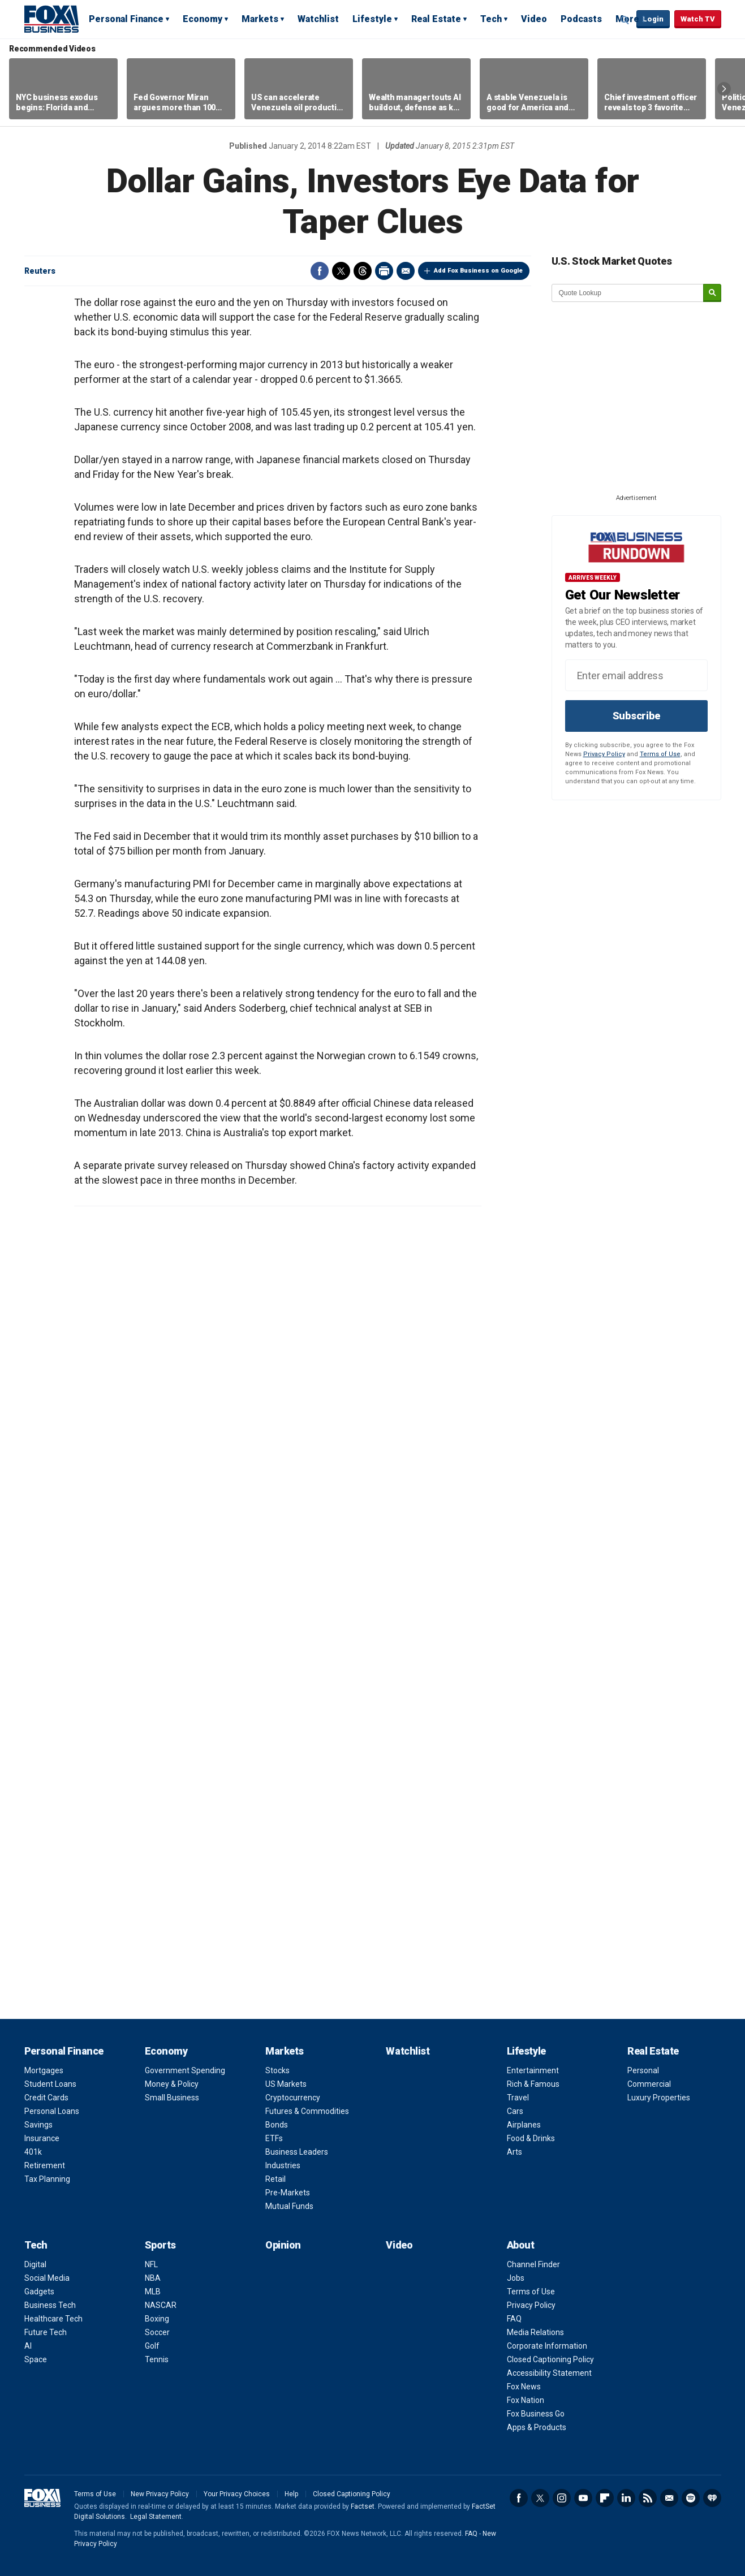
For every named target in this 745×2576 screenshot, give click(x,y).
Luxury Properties (658, 2097)
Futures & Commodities (307, 2111)
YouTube (583, 2498)
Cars (515, 2111)
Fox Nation (525, 2400)
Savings (38, 2124)
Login (653, 19)
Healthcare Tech (53, 2318)
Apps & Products (536, 2427)
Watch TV (698, 19)
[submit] (712, 293)
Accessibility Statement (549, 2372)
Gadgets (39, 2291)
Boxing (157, 2318)
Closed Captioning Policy (550, 2359)
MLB (153, 2291)
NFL (151, 2264)
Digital (35, 2264)
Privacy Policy (604, 754)
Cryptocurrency (292, 2097)
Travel (518, 2097)
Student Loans (50, 2084)
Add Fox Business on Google (478, 270)
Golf (152, 2345)
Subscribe (636, 716)
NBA (153, 2277)
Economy (202, 19)
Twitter (341, 271)
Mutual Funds (289, 2206)
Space (35, 2359)
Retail (275, 2179)
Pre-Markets (287, 2192)
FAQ (514, 2318)
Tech (491, 19)
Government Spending (185, 2070)
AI (28, 2345)
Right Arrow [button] (724, 89)
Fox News (524, 2386)
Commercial (649, 2084)
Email (406, 271)
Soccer (157, 2332)
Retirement (44, 2165)
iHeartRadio (712, 2498)
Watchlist (318, 19)
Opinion (283, 2245)
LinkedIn (626, 2498)
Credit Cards (46, 2097)
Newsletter (669, 2498)
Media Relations (535, 2332)
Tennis (157, 2359)
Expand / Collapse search (625, 19)
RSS (648, 2498)
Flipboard (605, 2498)
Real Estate (436, 19)
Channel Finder (533, 2264)
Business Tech (50, 2305)
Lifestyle (372, 19)
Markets (260, 19)
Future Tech (45, 2332)
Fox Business (51, 19)
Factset (362, 2506)
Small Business (172, 2097)
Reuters (39, 270)
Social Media (47, 2277)
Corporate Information (547, 2345)
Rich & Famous (533, 2084)
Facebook (320, 271)
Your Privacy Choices (237, 2494)
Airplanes (524, 2124)
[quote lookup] (628, 293)
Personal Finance (126, 19)
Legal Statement (156, 2517)
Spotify (691, 2498)
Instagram (562, 2498)
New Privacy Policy (160, 2494)
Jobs (515, 2277)
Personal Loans (51, 2111)
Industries (282, 2165)
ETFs (274, 2138)
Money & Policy (172, 2084)
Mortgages (43, 2070)
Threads (363, 271)
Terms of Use (660, 754)
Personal (643, 2070)
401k (33, 2151)
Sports (160, 2245)
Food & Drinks (531, 2138)
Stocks (277, 2070)
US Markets (286, 2084)
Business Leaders (296, 2151)
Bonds (276, 2124)
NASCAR (160, 2305)
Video (534, 19)
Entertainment (533, 2070)
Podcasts (581, 19)
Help (291, 2494)
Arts (514, 2151)
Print (384, 271)
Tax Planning (47, 2179)
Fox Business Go (536, 2413)
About (521, 2245)
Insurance (41, 2138)
